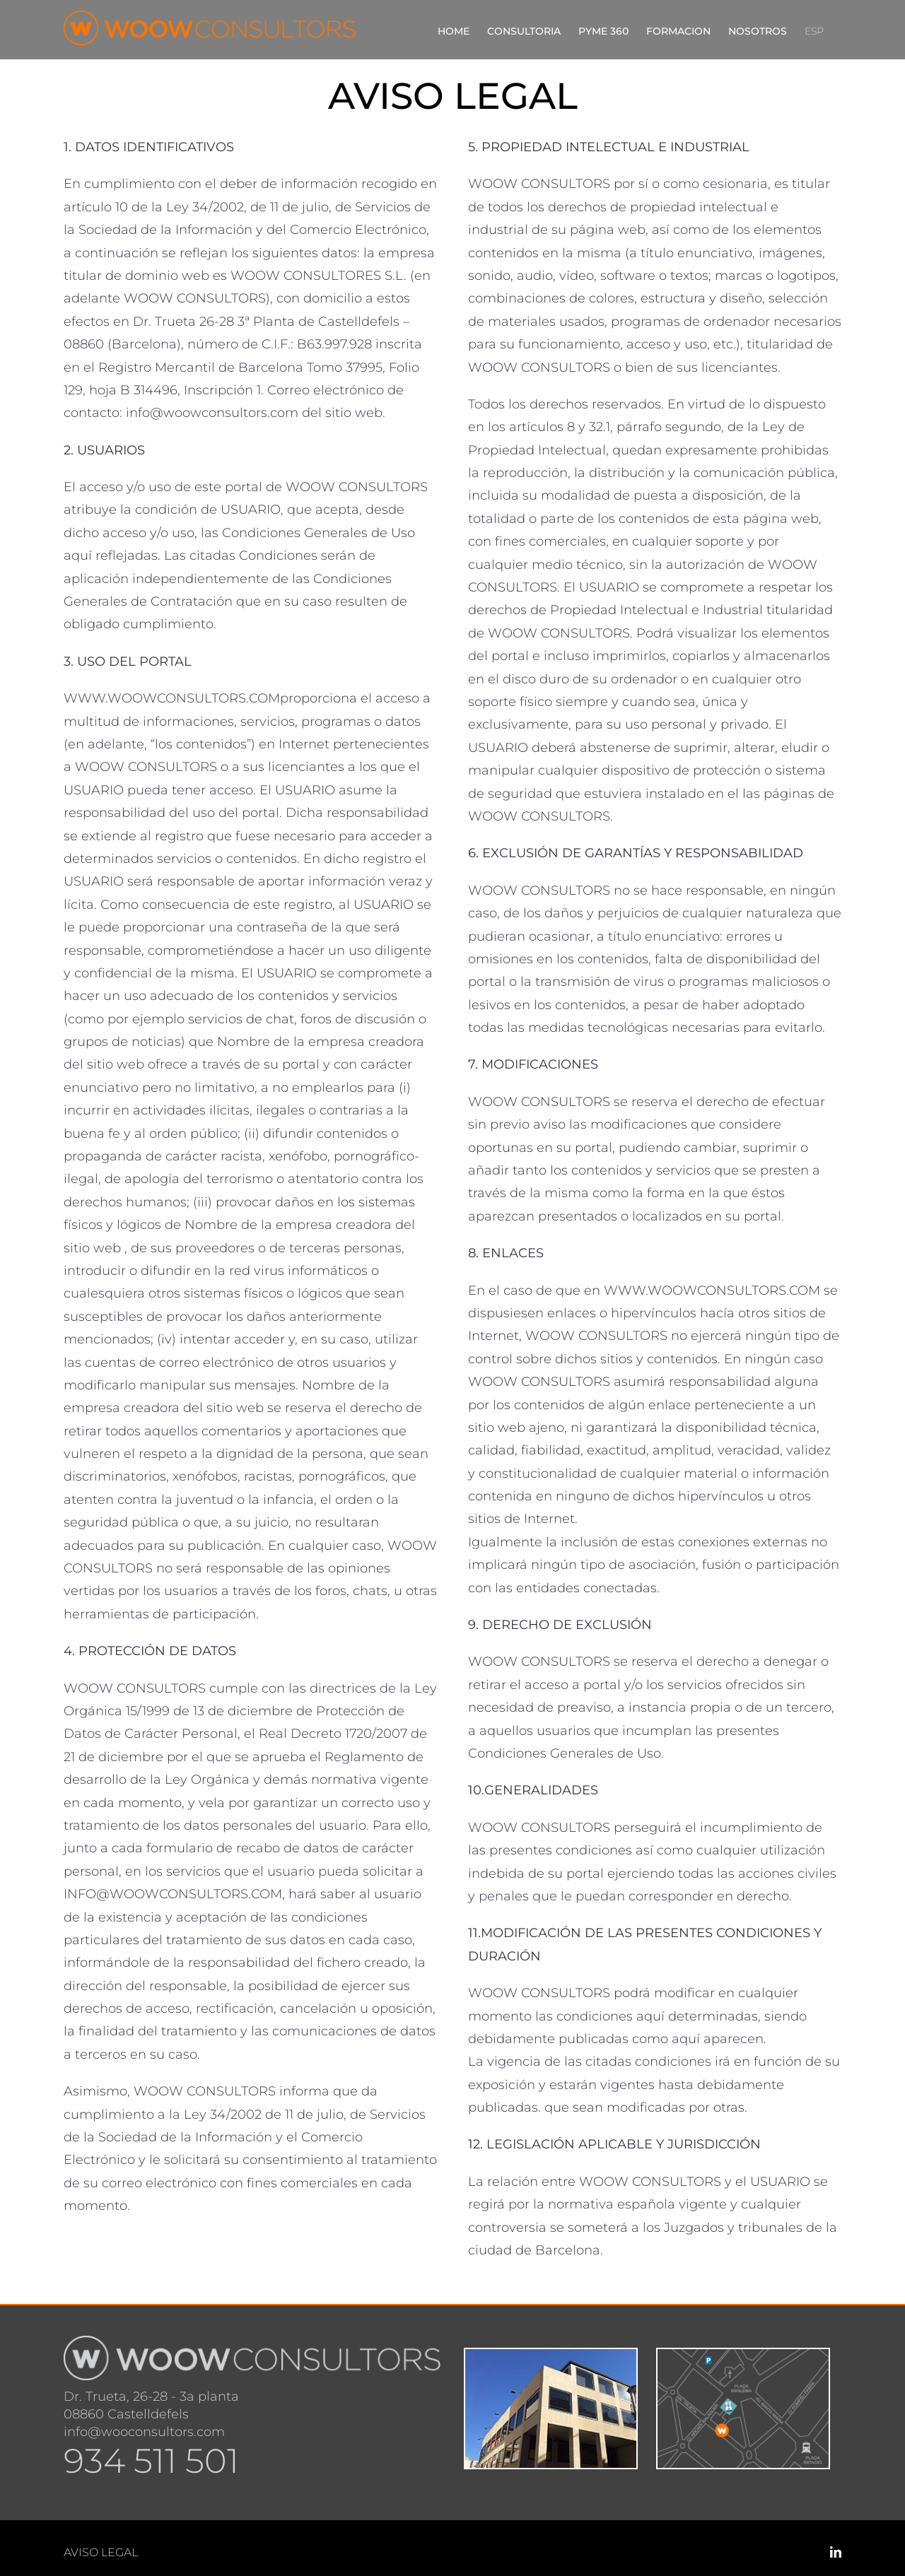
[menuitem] (814, 29)
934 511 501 (151, 2460)
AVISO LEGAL (101, 2552)
